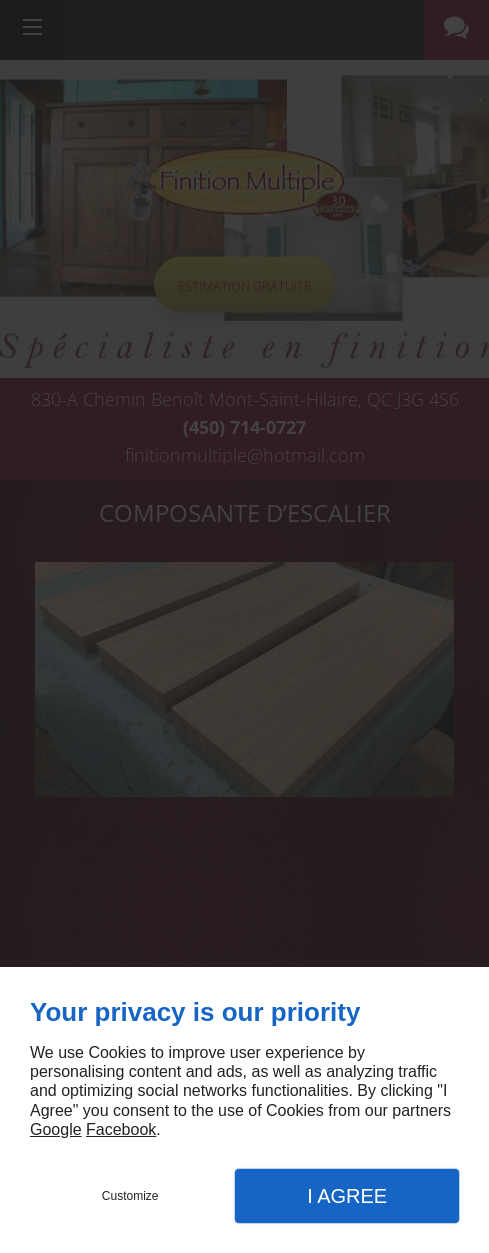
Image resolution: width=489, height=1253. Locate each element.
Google (56, 1129)
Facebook (121, 1129)
